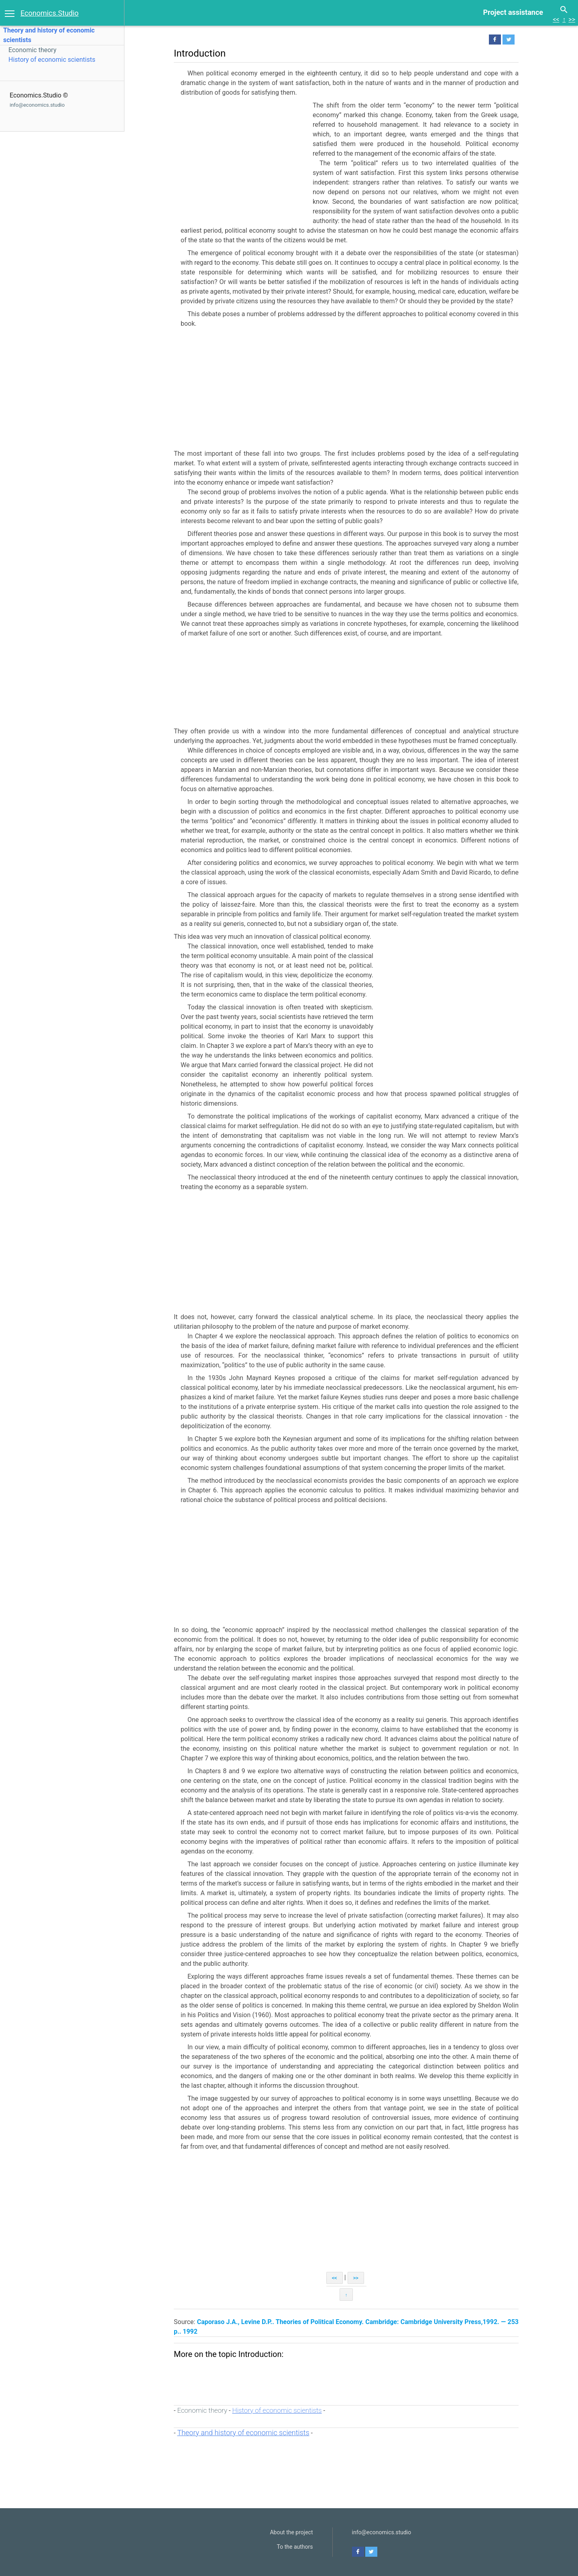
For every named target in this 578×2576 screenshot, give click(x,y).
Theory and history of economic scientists (243, 2432)
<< (556, 19)
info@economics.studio (37, 105)
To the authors (295, 2547)
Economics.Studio (49, 13)
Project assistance (513, 12)
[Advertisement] (241, 161)
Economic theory (32, 50)
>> (571, 19)
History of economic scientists (51, 59)
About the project (291, 2532)
